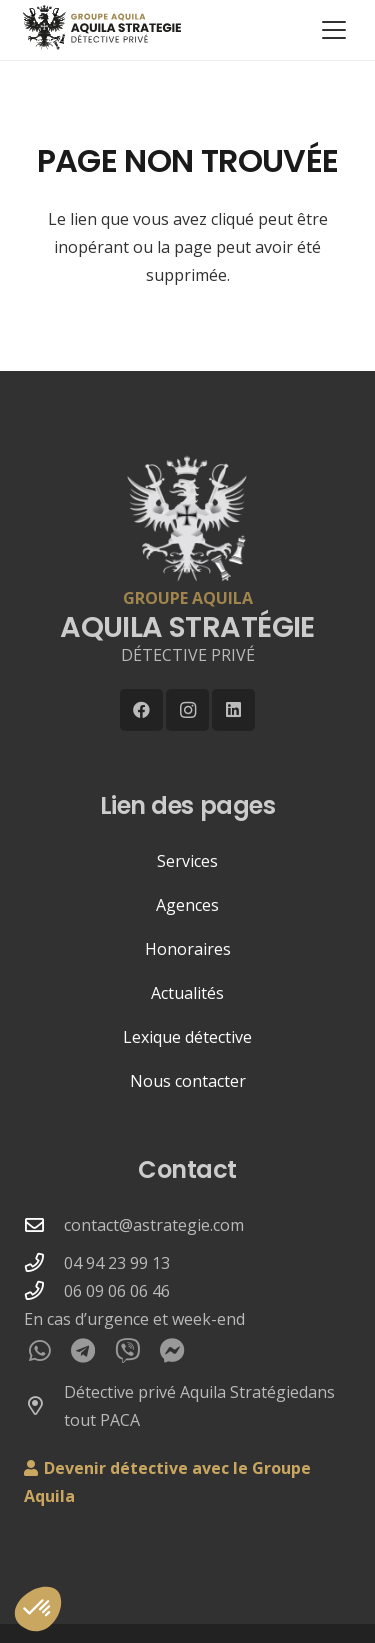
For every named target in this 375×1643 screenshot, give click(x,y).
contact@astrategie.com (154, 1225)
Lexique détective (187, 1037)
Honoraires (188, 949)
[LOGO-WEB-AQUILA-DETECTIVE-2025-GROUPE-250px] (98, 27)
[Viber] (127, 1350)
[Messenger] (172, 1350)
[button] (334, 30)
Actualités (187, 993)
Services (187, 861)
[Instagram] (187, 710)
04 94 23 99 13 (117, 1263)
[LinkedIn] (233, 710)
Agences (187, 905)
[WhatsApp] (40, 1350)
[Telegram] (83, 1350)
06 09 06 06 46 (117, 1291)
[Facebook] (141, 710)
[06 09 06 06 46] (44, 1290)
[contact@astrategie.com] (44, 1224)
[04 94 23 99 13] (44, 1262)
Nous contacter (188, 1081)
